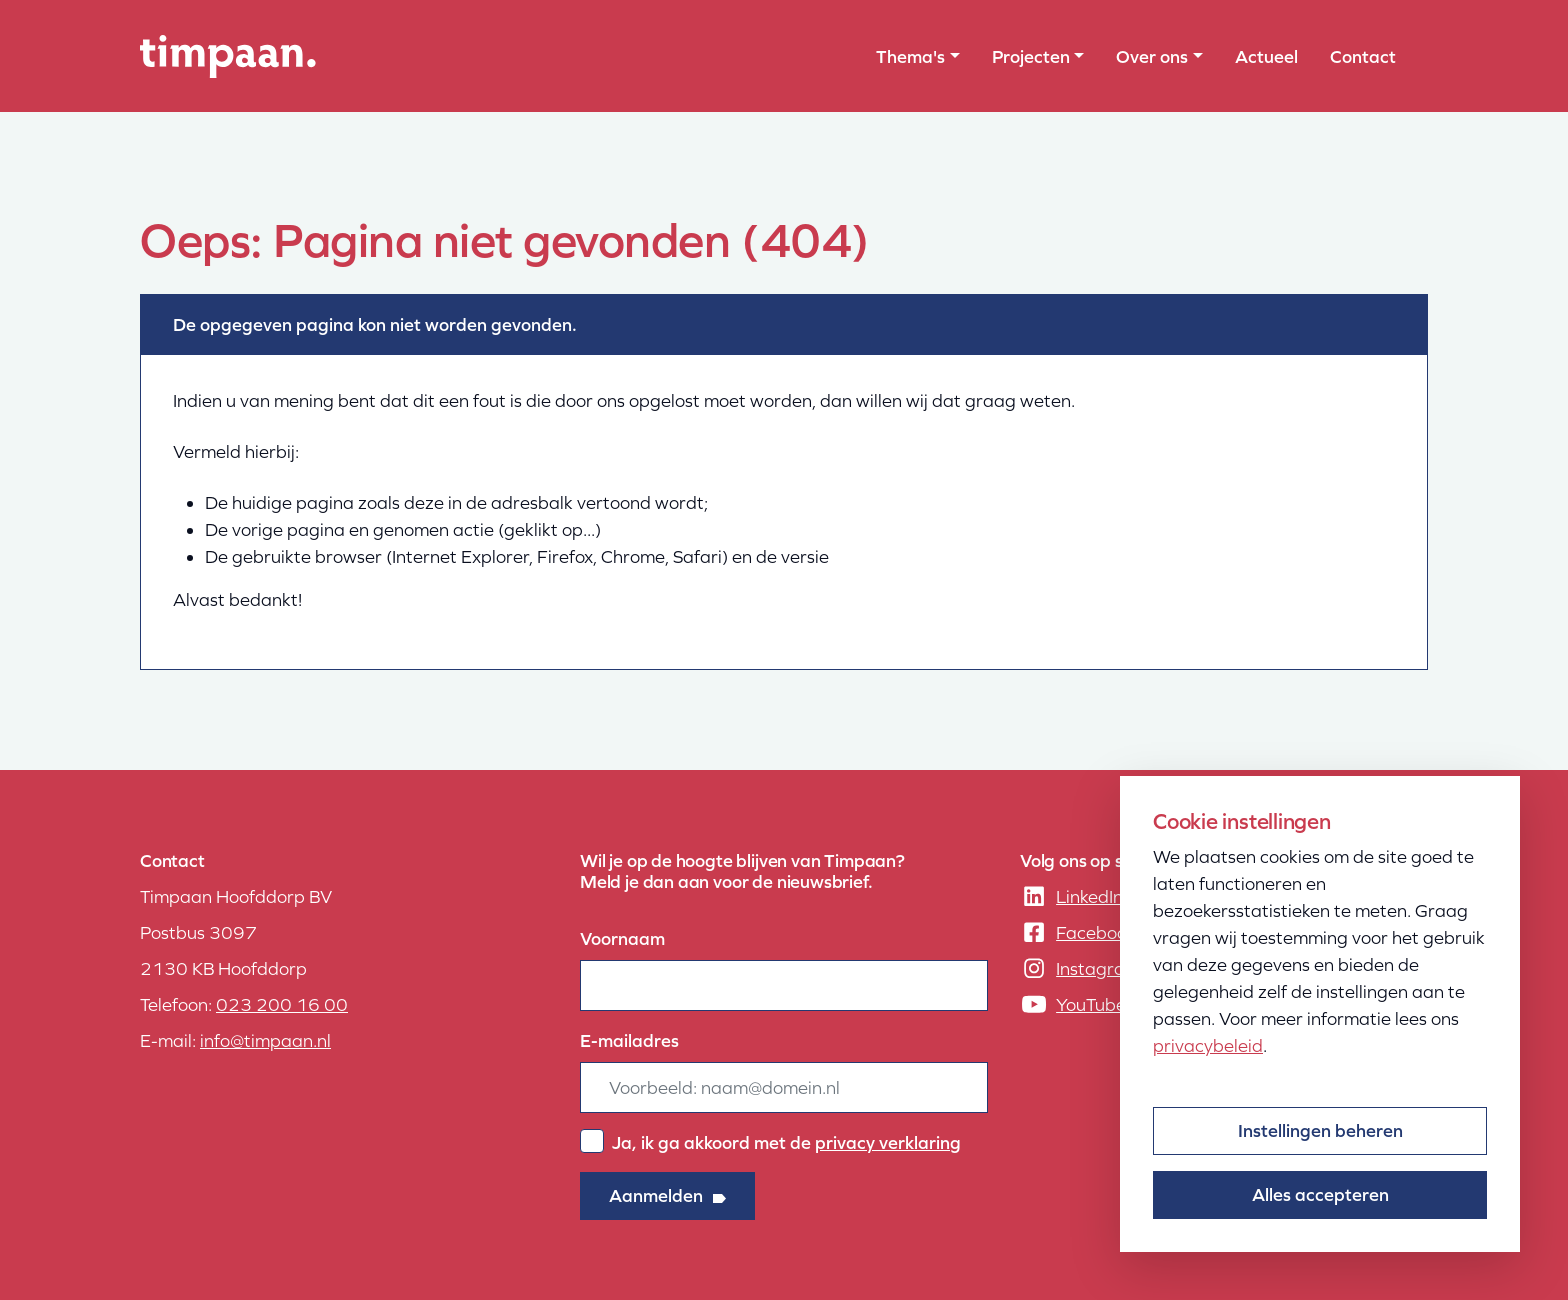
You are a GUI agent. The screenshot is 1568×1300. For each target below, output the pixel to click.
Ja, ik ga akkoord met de (786, 1142)
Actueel (1266, 56)
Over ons (1152, 56)
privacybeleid (1208, 1045)
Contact (1363, 56)
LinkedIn (1089, 896)
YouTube (1091, 1004)
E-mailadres (629, 1040)
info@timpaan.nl (265, 1040)
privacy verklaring (888, 1142)
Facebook (1096, 932)
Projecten (1031, 56)
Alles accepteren (1320, 1194)
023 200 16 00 (282, 1004)
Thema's (910, 56)
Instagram (1098, 968)
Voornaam (622, 938)
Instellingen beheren (1320, 1130)
